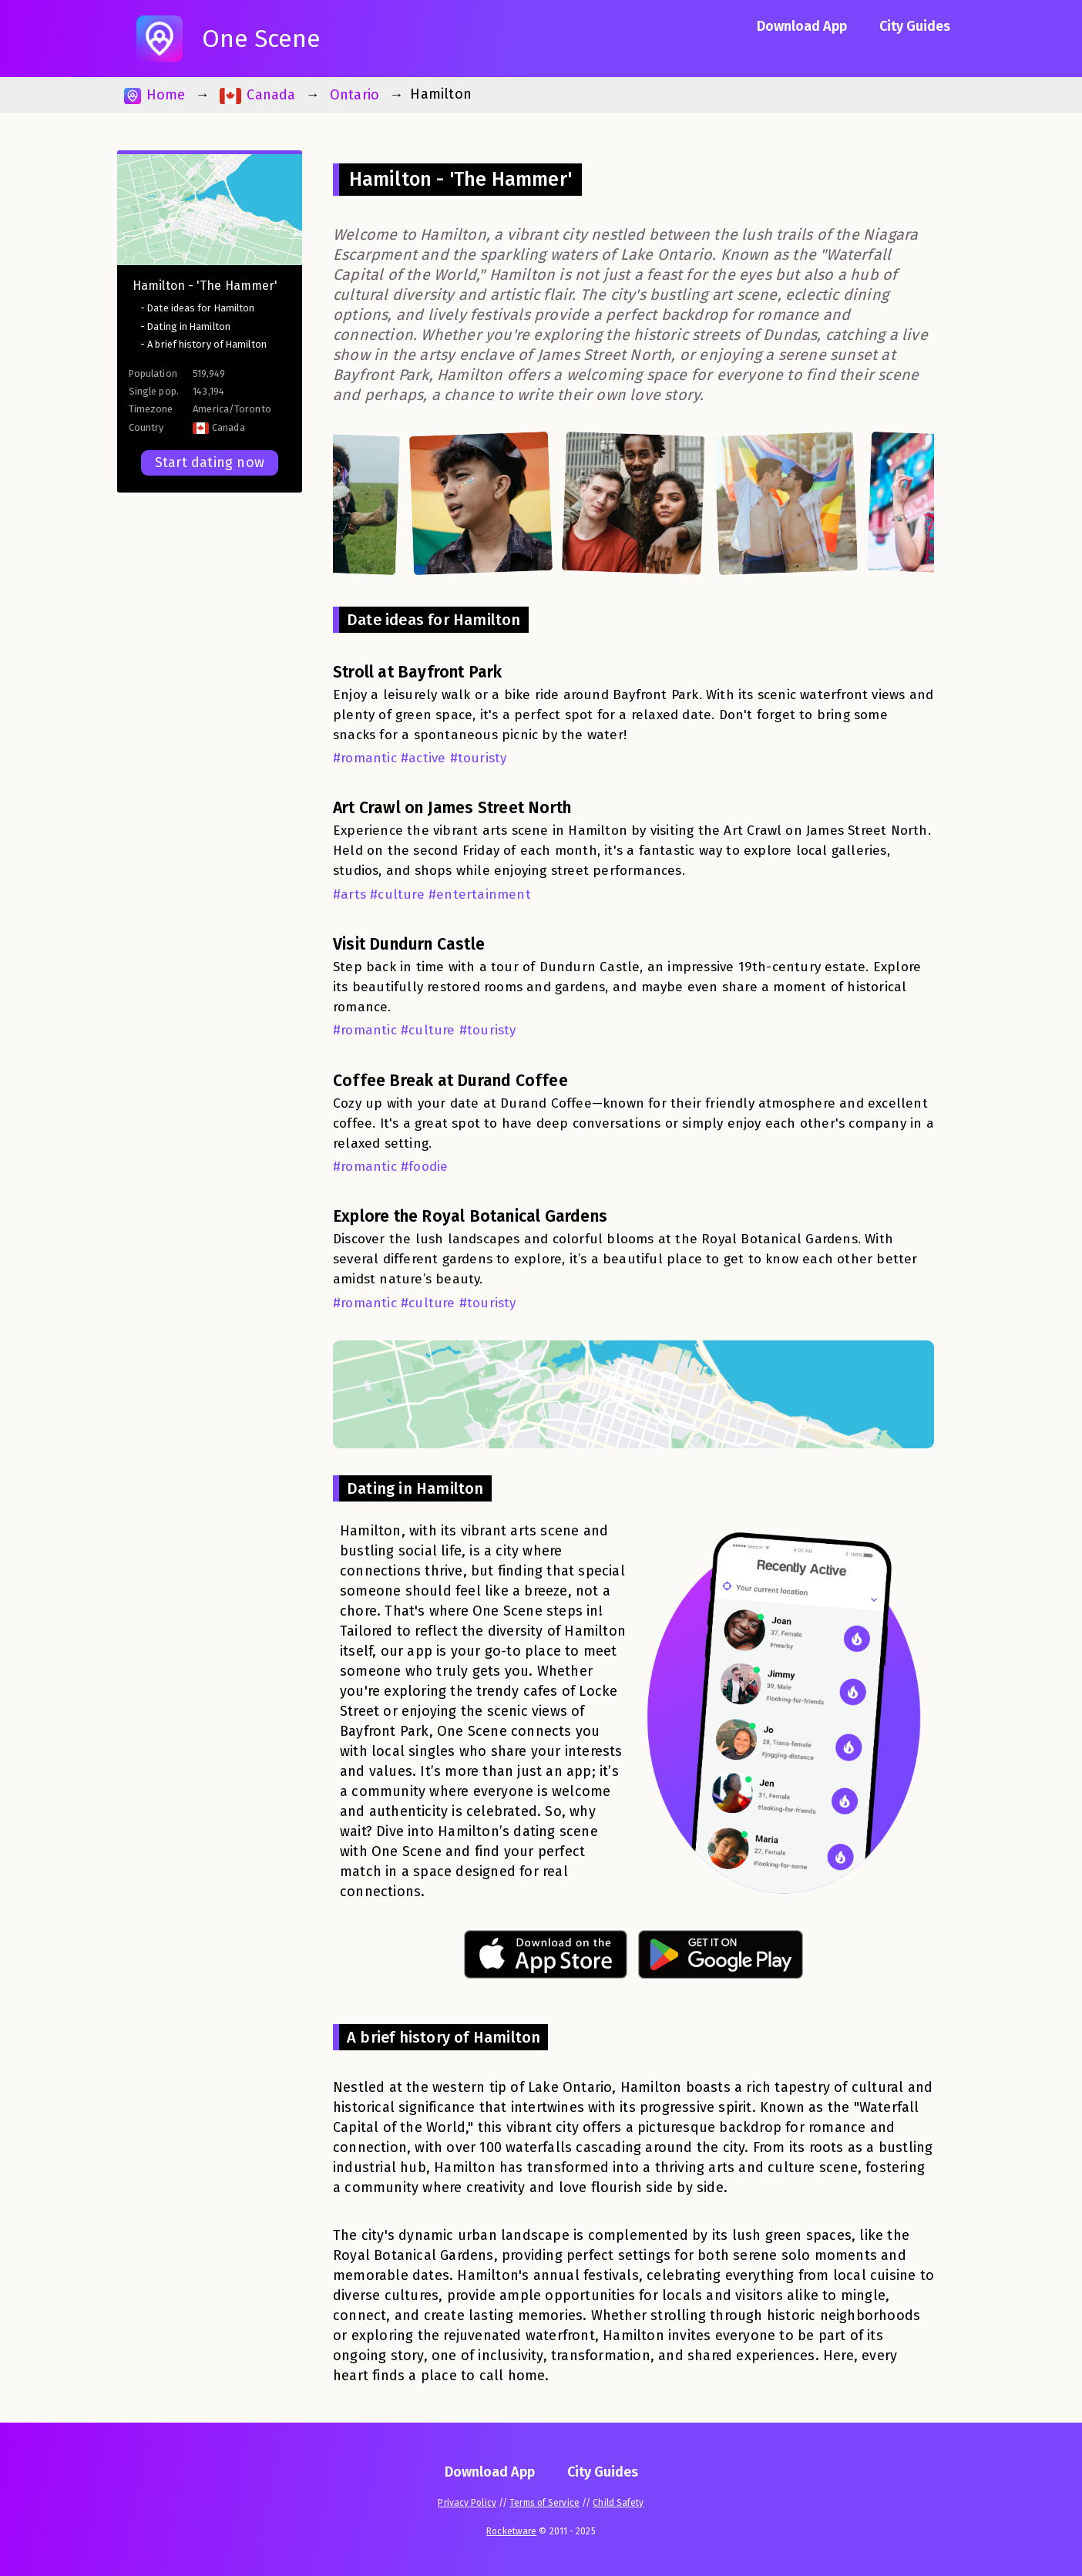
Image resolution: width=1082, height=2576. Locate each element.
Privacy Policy (467, 2502)
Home (154, 95)
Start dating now (209, 462)
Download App (802, 26)
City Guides (914, 26)
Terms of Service (544, 2502)
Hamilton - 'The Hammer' (205, 285)
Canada (258, 95)
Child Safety (618, 2502)
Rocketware (511, 2531)
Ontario (354, 94)
